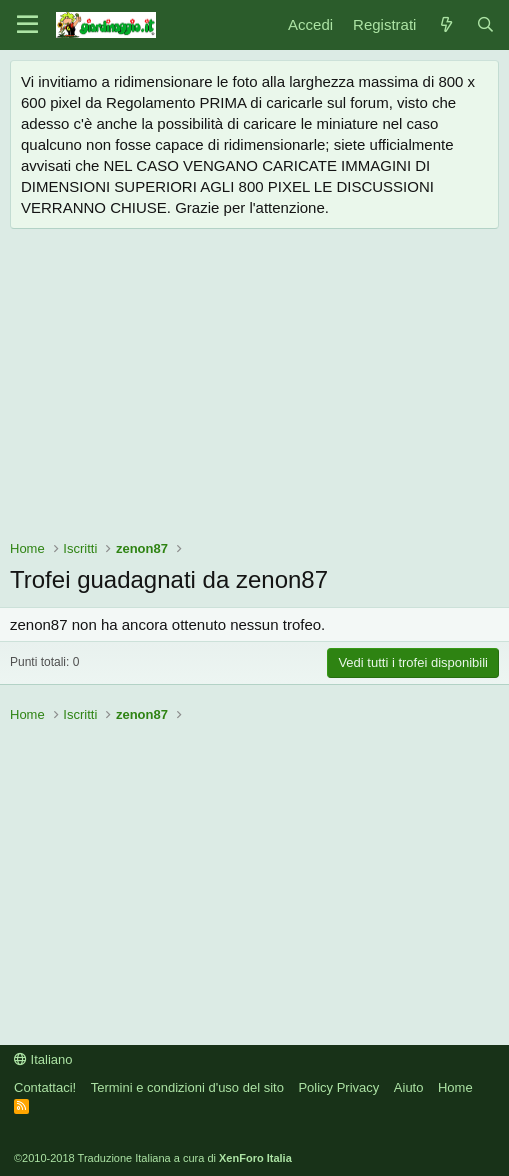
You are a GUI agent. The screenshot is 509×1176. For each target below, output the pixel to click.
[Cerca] (485, 24)
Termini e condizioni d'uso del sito (187, 1087)
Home (455, 1087)
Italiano (43, 1059)
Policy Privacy (338, 1087)
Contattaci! (45, 1087)
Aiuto (409, 1087)
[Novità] (445, 24)
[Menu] (27, 25)
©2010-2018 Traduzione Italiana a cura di (153, 1158)
